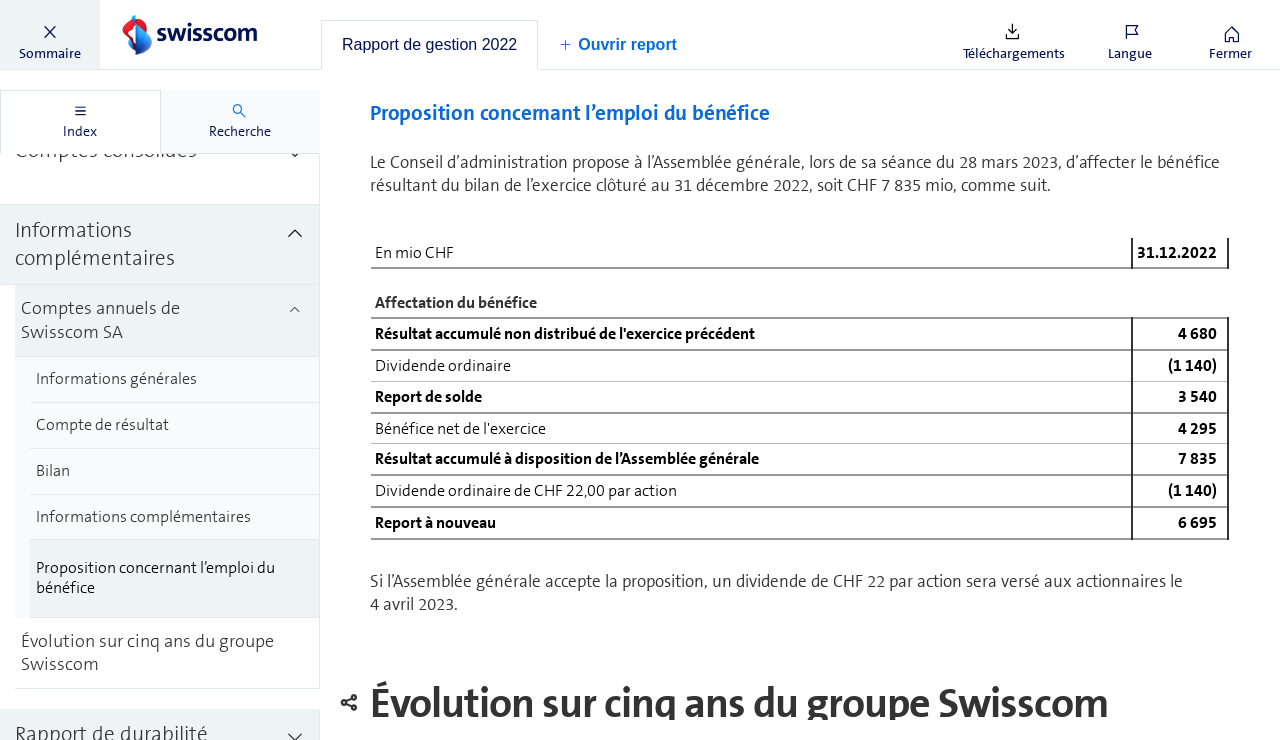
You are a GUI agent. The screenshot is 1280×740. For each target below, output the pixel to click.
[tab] (429, 45)
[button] (50, 35)
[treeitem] (160, 196)
